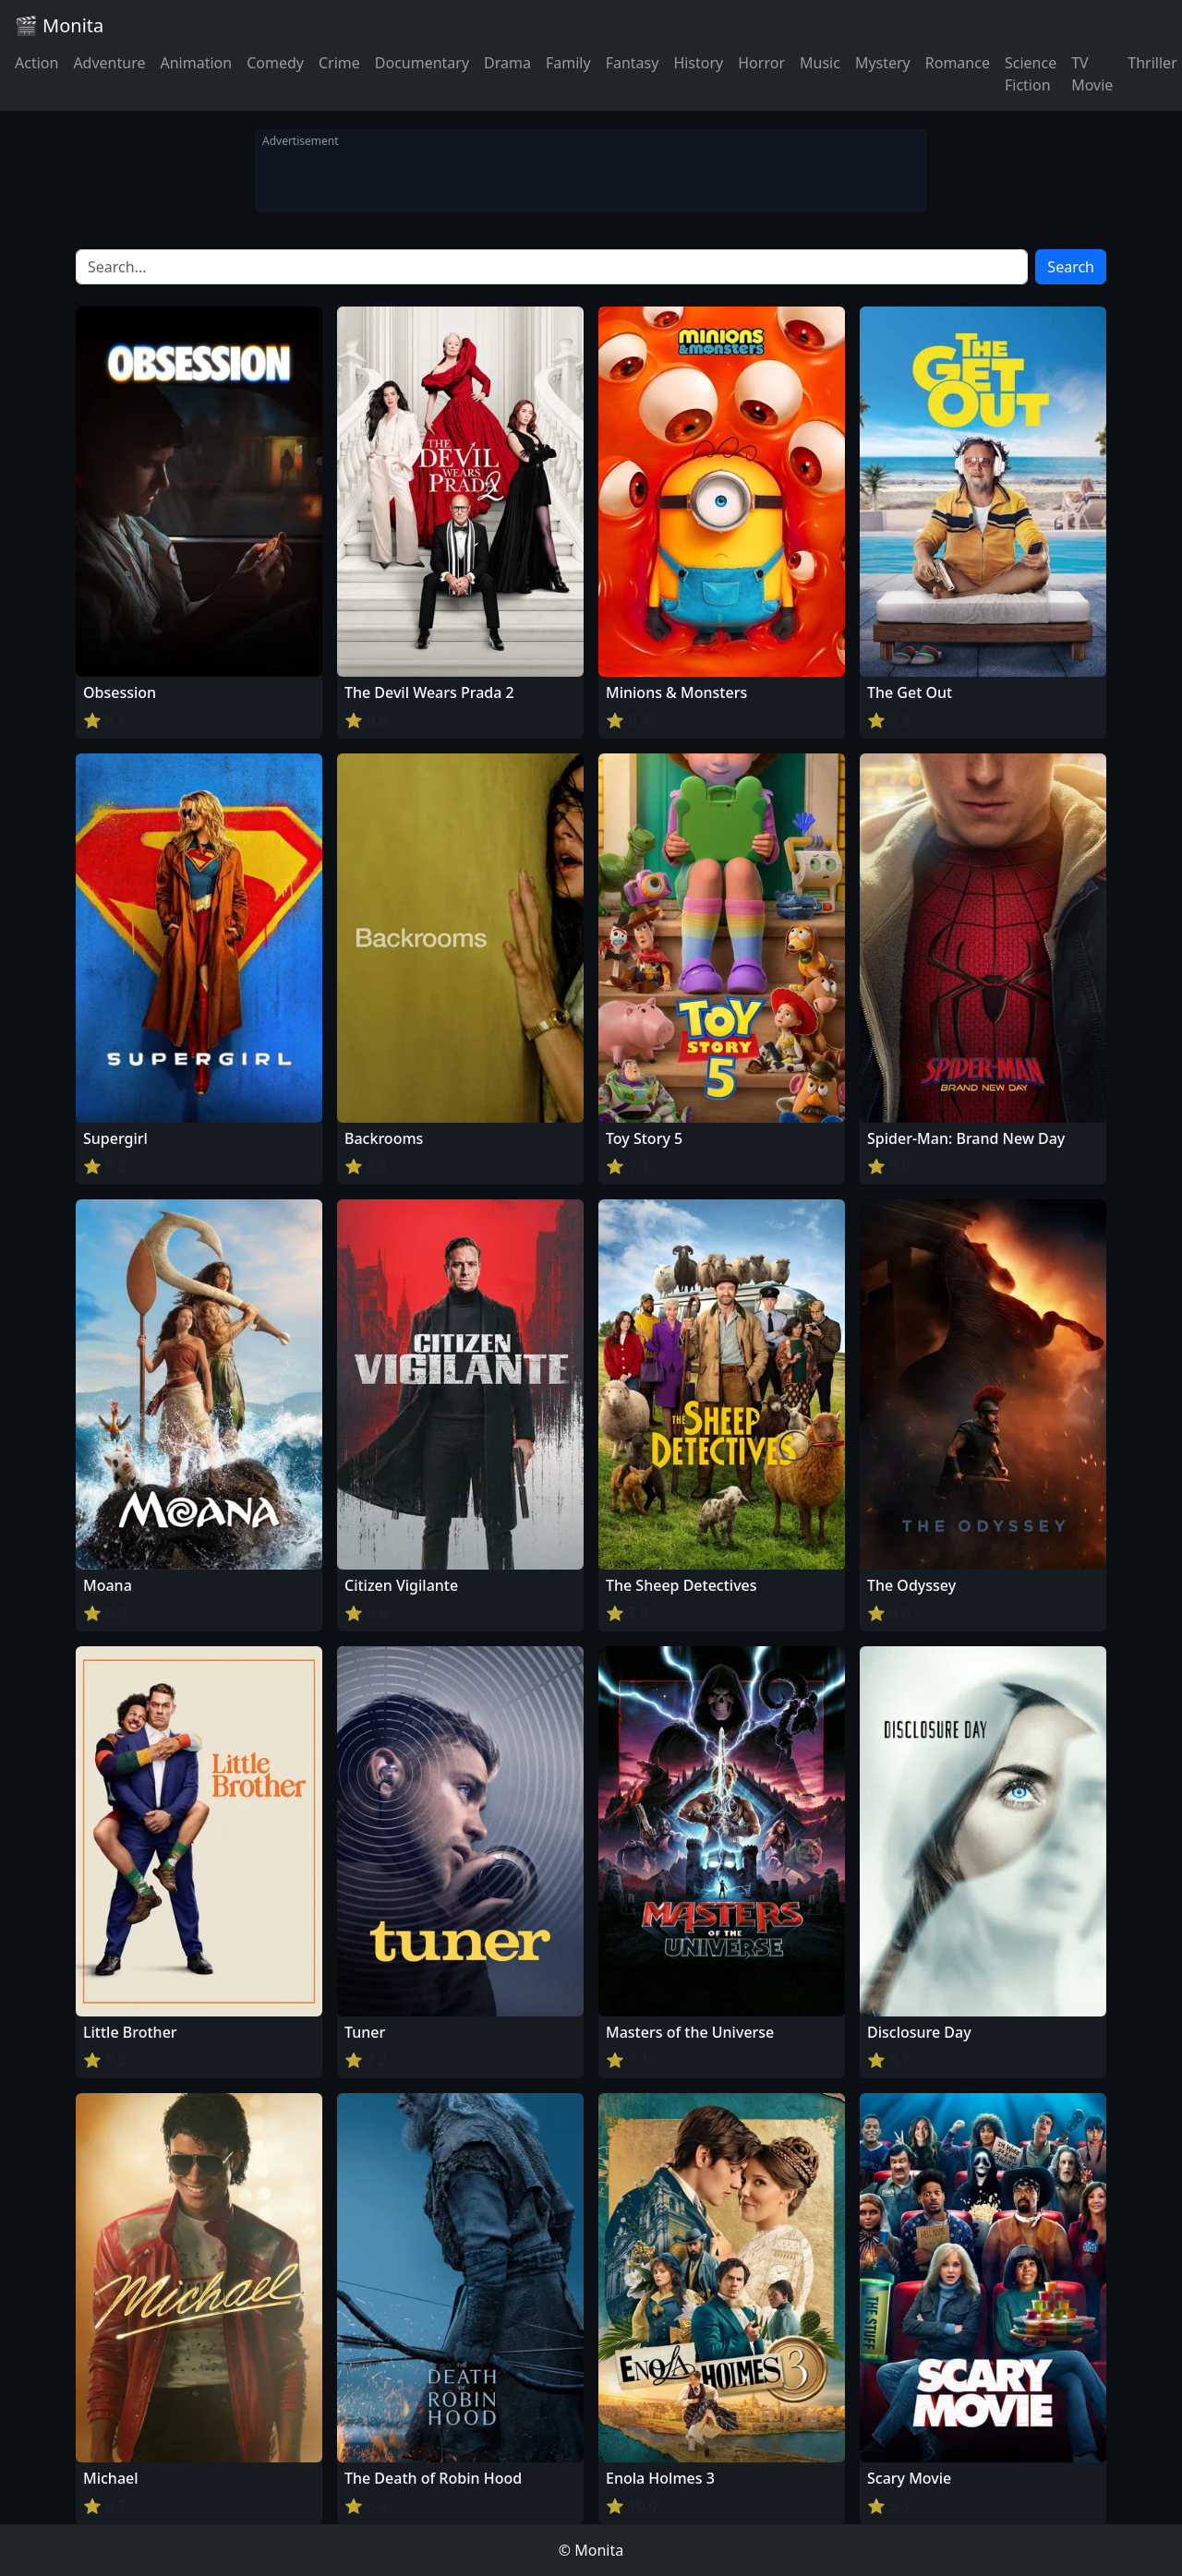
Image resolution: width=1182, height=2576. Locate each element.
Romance (957, 63)
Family (568, 63)
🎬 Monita (59, 25)
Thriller (1152, 63)
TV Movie (1092, 74)
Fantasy (632, 63)
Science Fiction (1030, 74)
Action (36, 63)
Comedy (275, 63)
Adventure (109, 63)
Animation (196, 63)
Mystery (883, 63)
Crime (339, 63)
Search (1070, 267)
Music (820, 63)
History (698, 63)
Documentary (422, 63)
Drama (507, 63)
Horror (761, 63)
